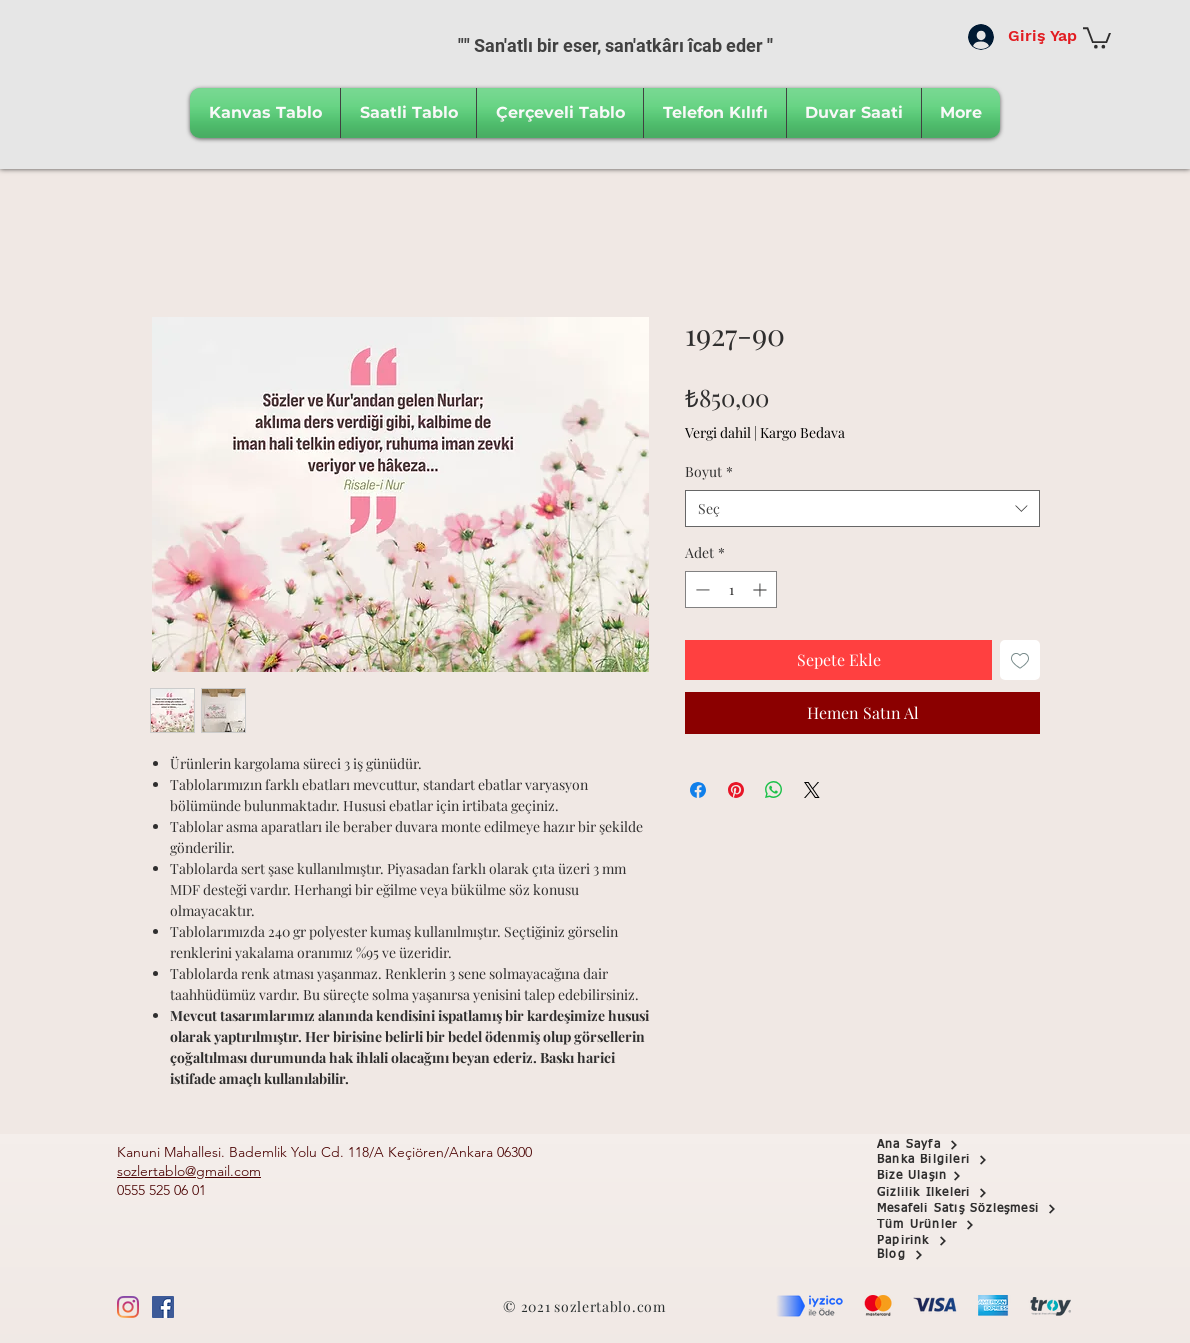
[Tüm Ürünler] (948, 1225)
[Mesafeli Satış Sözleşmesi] (980, 1209)
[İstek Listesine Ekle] (1020, 660)
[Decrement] (700, 589)
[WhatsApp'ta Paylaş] (774, 790)
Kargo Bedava (802, 432)
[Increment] (761, 589)
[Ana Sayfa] (948, 1145)
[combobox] (862, 509)
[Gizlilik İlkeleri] (948, 1193)
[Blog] (948, 1255)
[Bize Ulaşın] (948, 1176)
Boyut (709, 471)
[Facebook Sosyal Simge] (163, 1307)
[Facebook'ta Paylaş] (698, 790)
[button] (1097, 37)
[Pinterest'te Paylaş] (736, 790)
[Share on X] (812, 790)
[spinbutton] (731, 589)
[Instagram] (128, 1307)
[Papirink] (948, 1241)
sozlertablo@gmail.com (189, 1171)
